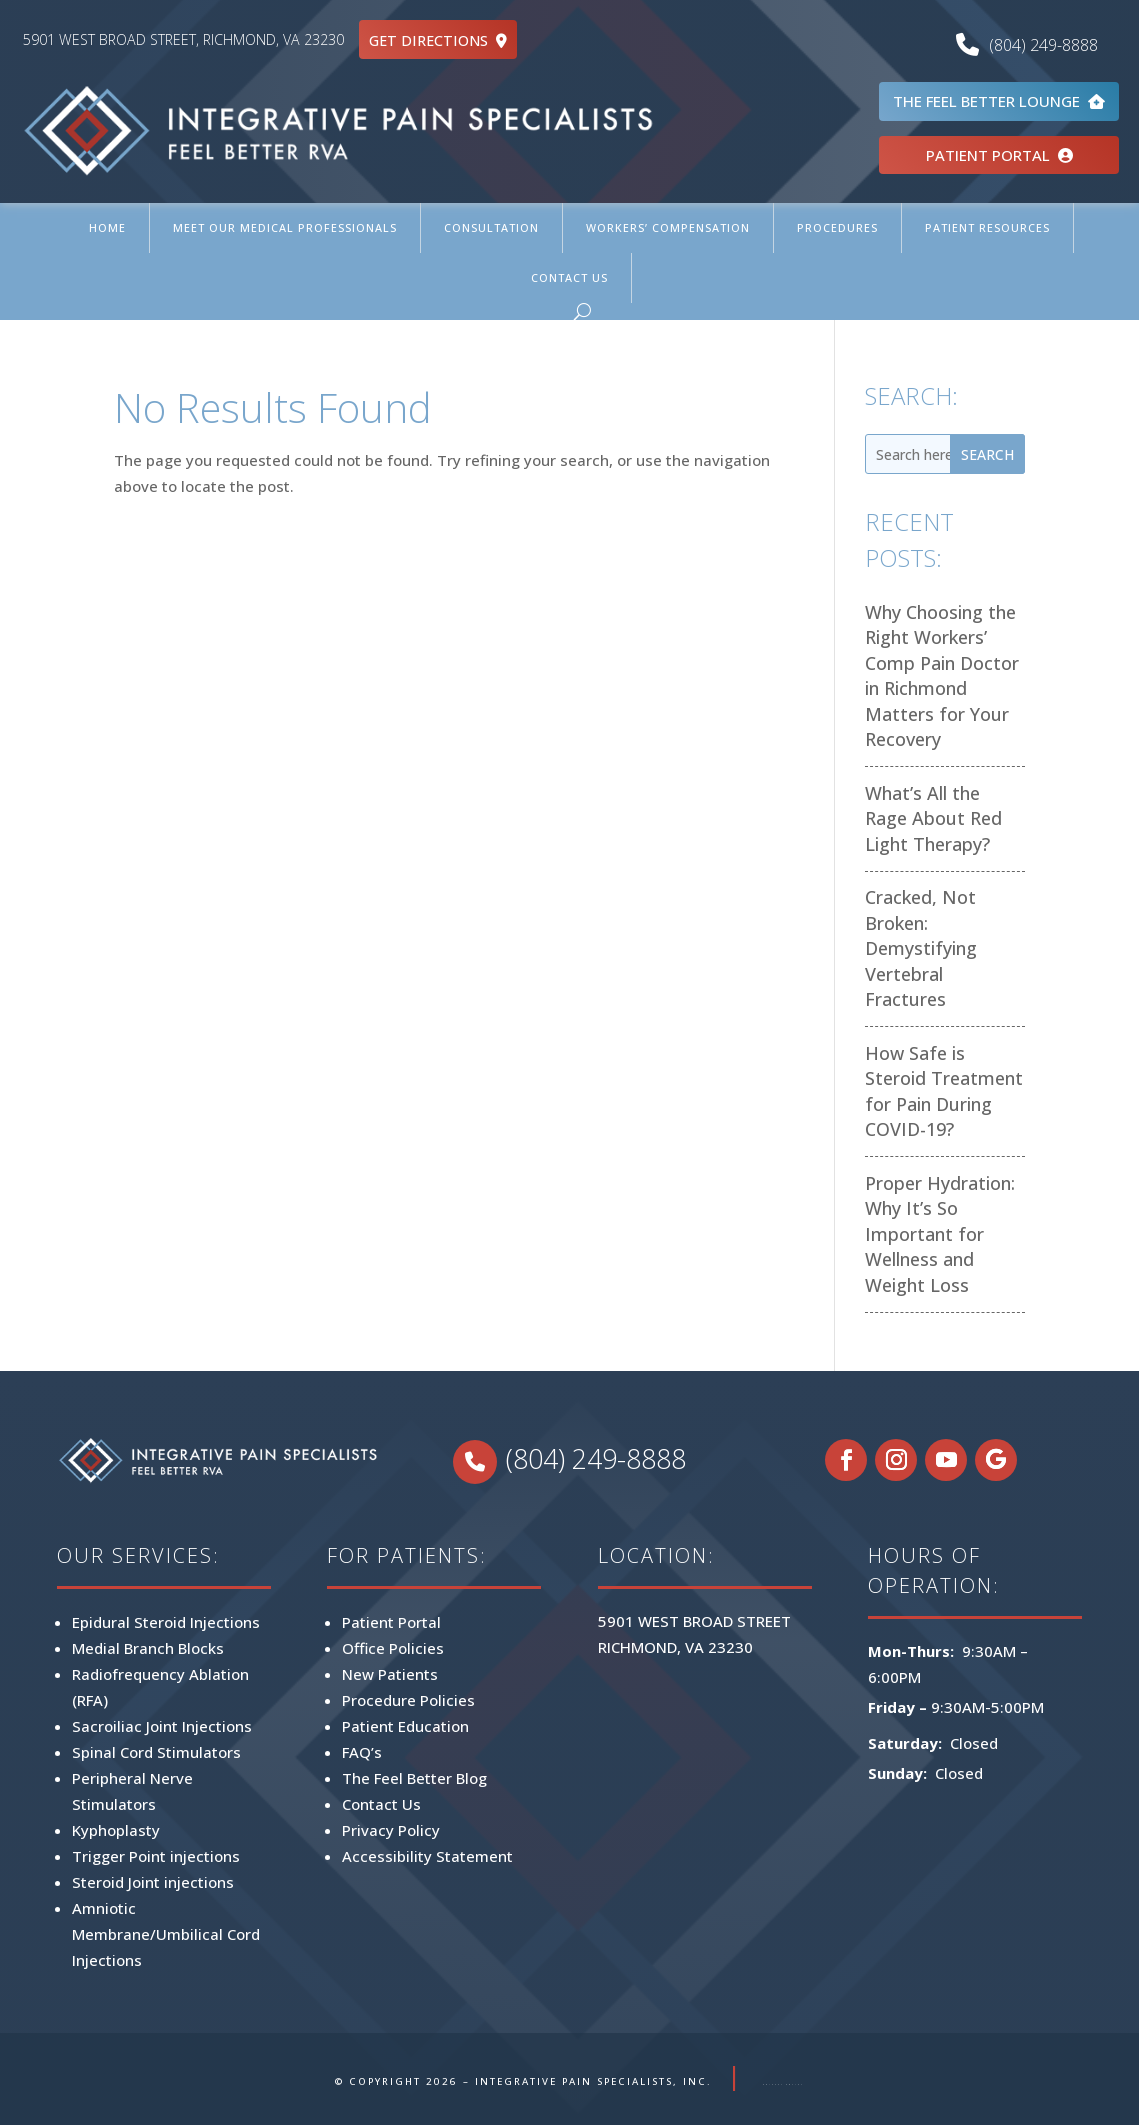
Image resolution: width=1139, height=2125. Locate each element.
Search (987, 454)
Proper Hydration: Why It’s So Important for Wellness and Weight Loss (940, 1234)
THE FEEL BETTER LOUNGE (999, 101)
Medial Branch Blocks (148, 1648)
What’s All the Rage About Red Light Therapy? (933, 818)
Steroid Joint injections (153, 1882)
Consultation (491, 227)
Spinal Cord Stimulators (156, 1752)
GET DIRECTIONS (438, 40)
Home (107, 227)
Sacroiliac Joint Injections (162, 1726)
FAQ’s (362, 1752)
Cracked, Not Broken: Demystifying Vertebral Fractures (921, 948)
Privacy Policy (391, 1830)
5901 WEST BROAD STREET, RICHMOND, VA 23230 (183, 39)
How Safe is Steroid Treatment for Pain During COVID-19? (944, 1091)
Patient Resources (987, 227)
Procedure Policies (408, 1700)
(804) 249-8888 (1032, 45)
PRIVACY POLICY (784, 2081)
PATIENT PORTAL (999, 155)
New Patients (390, 1674)
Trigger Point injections (156, 1856)
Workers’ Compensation (668, 227)
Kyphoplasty (116, 1830)
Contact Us (569, 277)
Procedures (837, 227)
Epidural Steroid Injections (166, 1622)
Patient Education (405, 1726)
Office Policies (393, 1648)
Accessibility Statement (427, 1856)
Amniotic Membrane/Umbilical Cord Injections (166, 1934)
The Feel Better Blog (414, 1778)
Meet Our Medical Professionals (285, 227)
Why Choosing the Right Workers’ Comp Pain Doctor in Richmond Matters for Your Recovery (942, 676)
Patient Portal (391, 1622)
